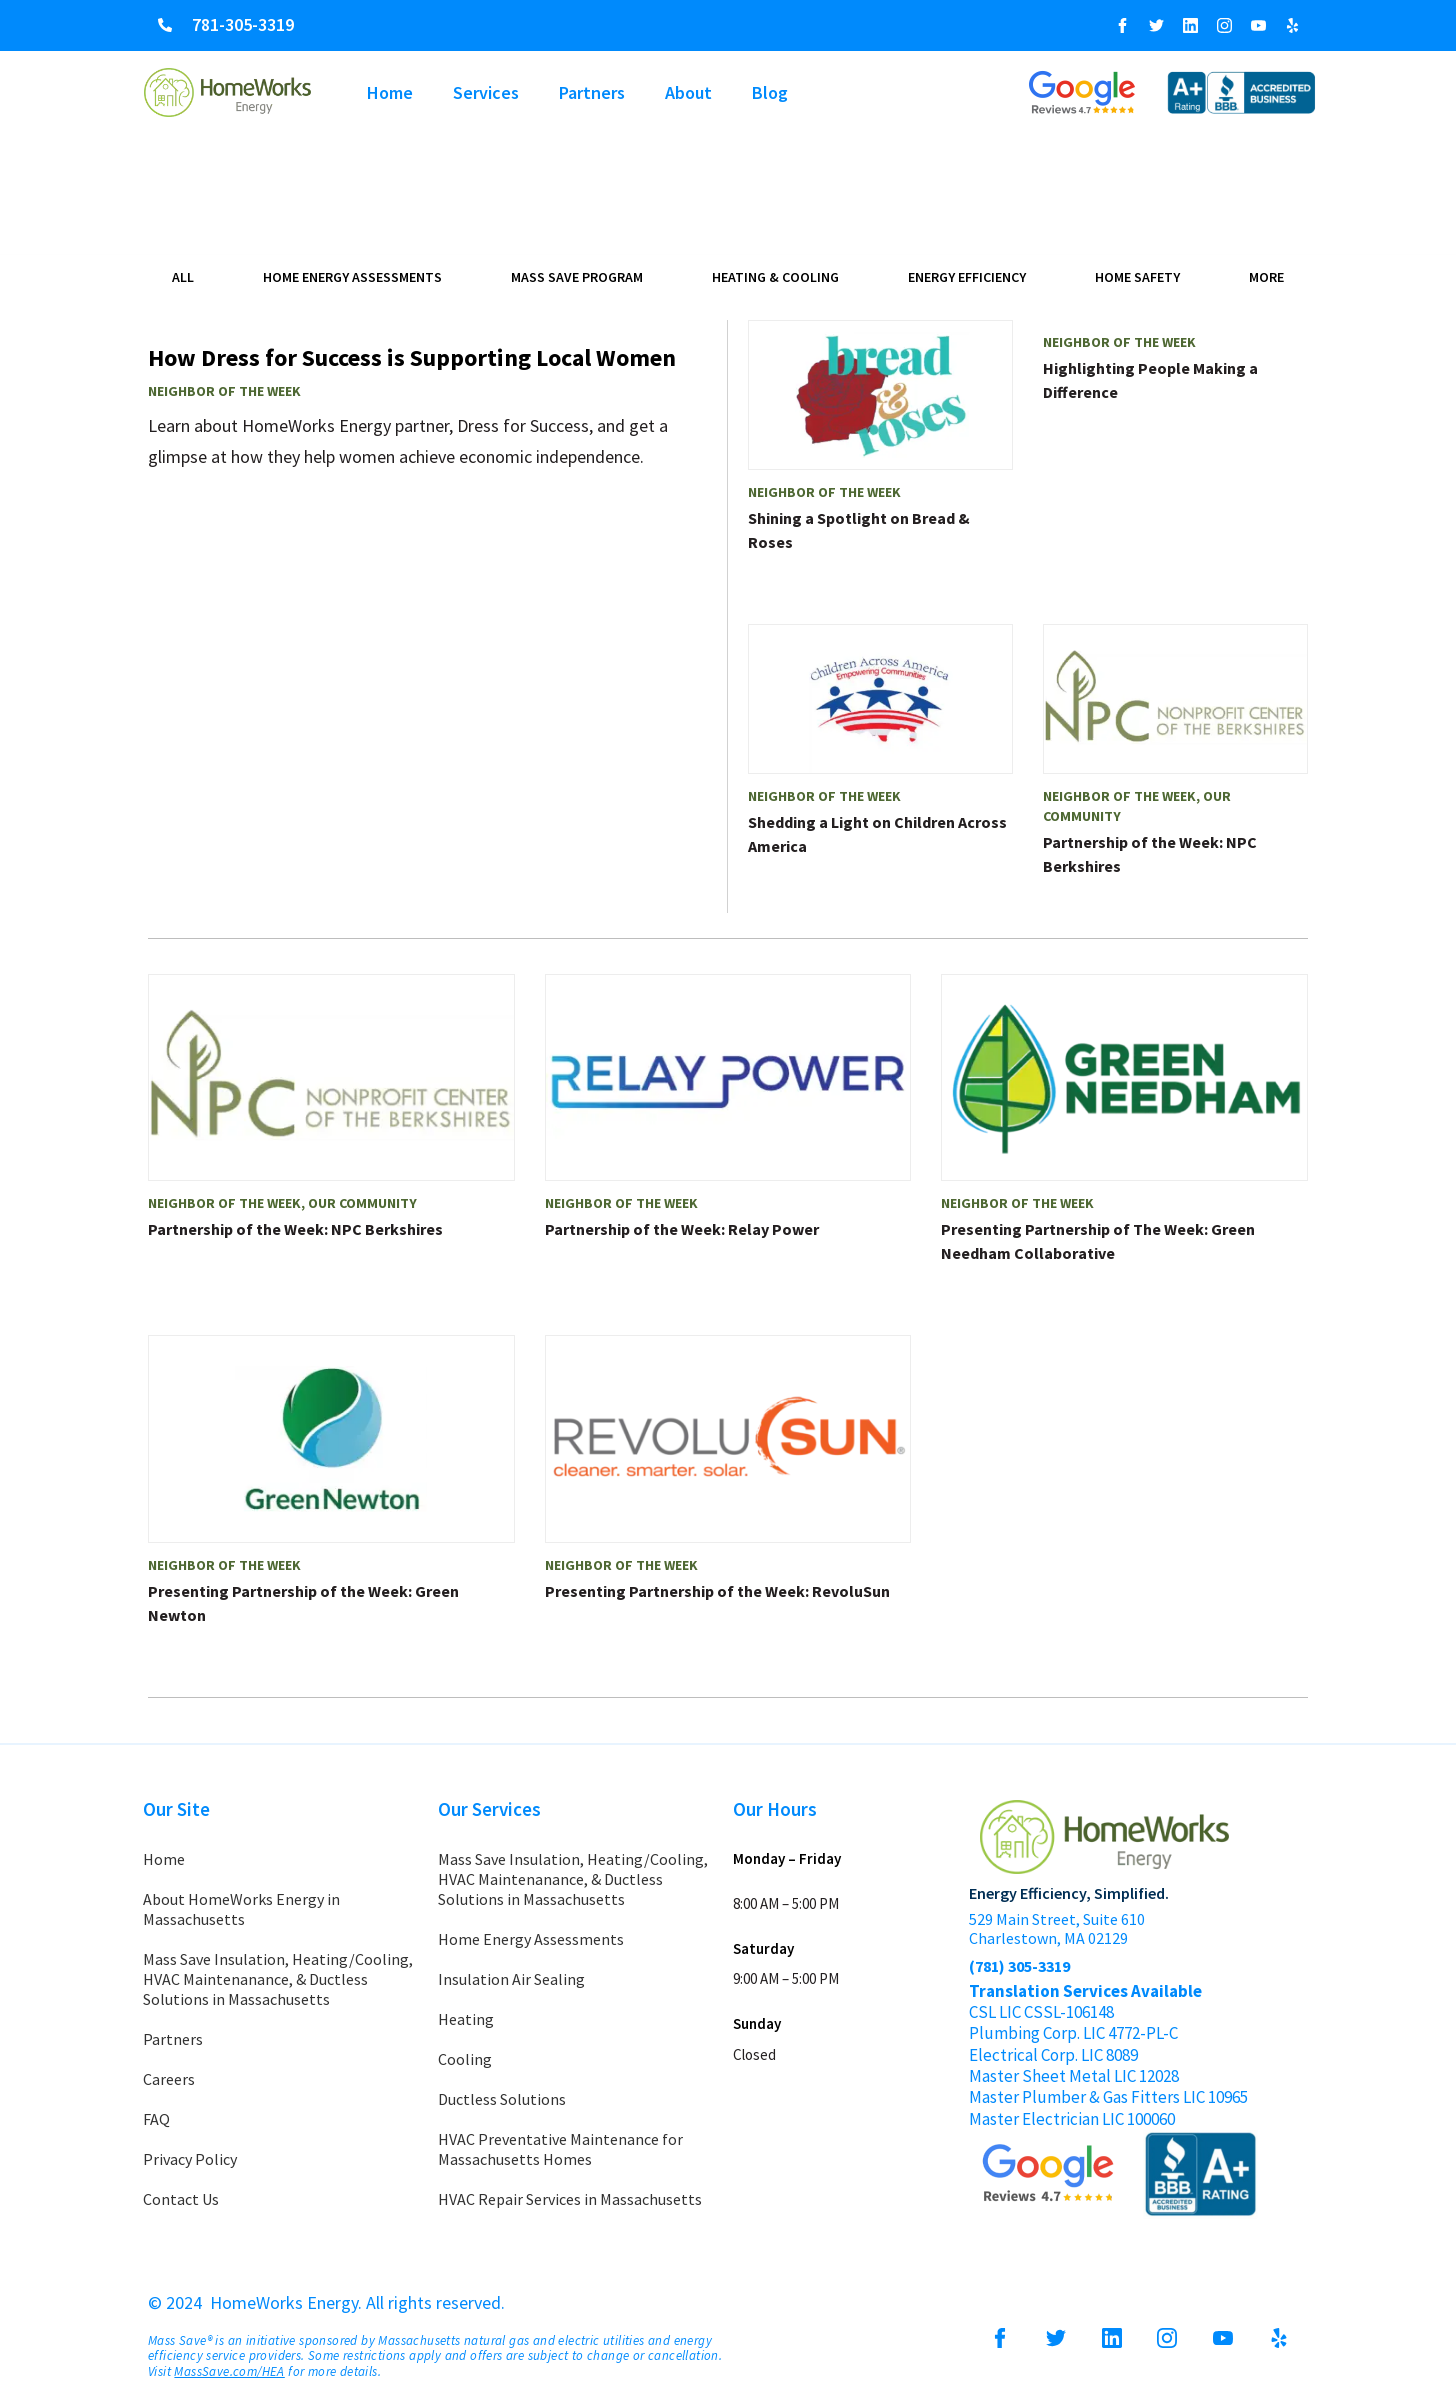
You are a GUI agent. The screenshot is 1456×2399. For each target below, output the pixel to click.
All (183, 277)
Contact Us (181, 2199)
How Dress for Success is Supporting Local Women (412, 357)
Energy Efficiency (967, 277)
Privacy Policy (190, 2159)
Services (486, 92)
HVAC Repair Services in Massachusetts (570, 2199)
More (1266, 277)
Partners (592, 92)
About (688, 92)
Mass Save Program (577, 277)
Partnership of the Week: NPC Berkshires (295, 1229)
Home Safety (1137, 277)
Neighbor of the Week (224, 391)
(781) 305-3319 (1019, 1966)
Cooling (465, 2059)
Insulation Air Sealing (511, 1979)
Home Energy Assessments (352, 277)
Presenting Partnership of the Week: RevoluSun (717, 1591)
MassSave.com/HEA (229, 2371)
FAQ (156, 2119)
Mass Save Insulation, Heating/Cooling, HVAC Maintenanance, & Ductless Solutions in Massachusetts (278, 1979)
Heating (466, 2019)
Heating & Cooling (775, 277)
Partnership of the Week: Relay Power (682, 1229)
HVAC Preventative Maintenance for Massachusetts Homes (560, 2149)
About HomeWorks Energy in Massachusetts (241, 1909)
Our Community (362, 1203)
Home (390, 92)
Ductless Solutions (502, 2099)
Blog (770, 92)
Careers (169, 2079)
